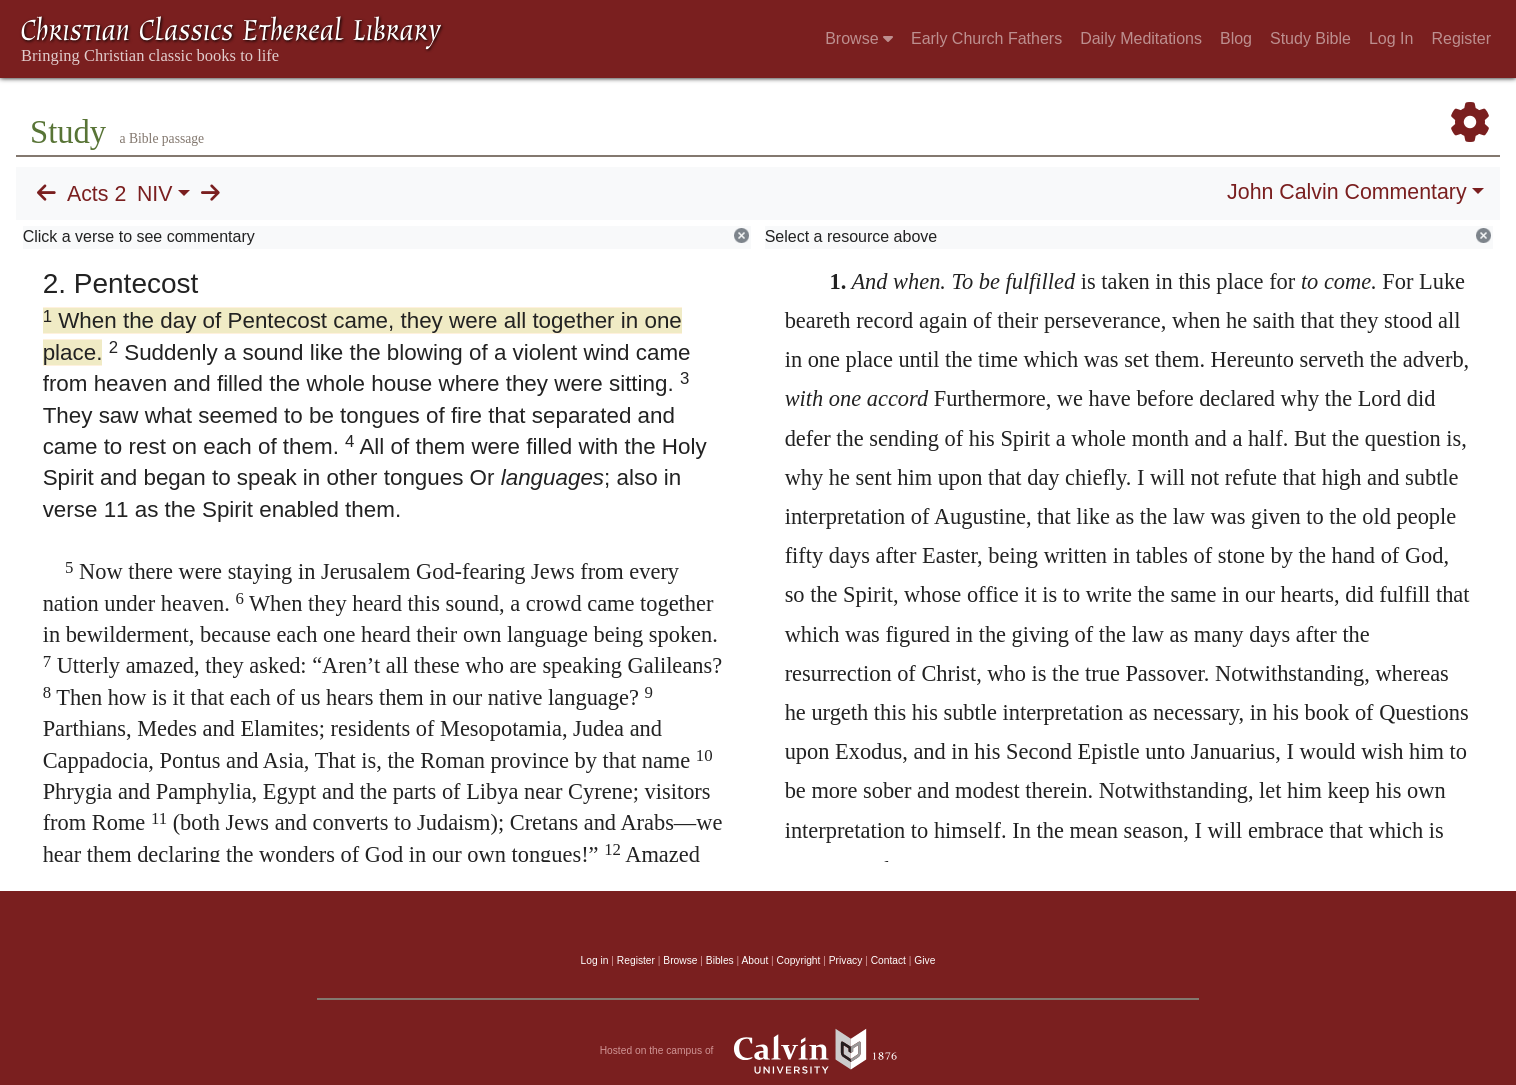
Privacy (846, 960)
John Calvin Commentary (1346, 192)
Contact (888, 960)
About (754, 960)
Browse (859, 38)
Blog (1236, 38)
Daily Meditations (1141, 38)
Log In (1391, 38)
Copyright (799, 960)
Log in (595, 960)
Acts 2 (96, 194)
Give (924, 960)
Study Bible (1310, 38)
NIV (155, 194)
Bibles (720, 960)
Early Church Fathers (986, 38)
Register (1461, 38)
